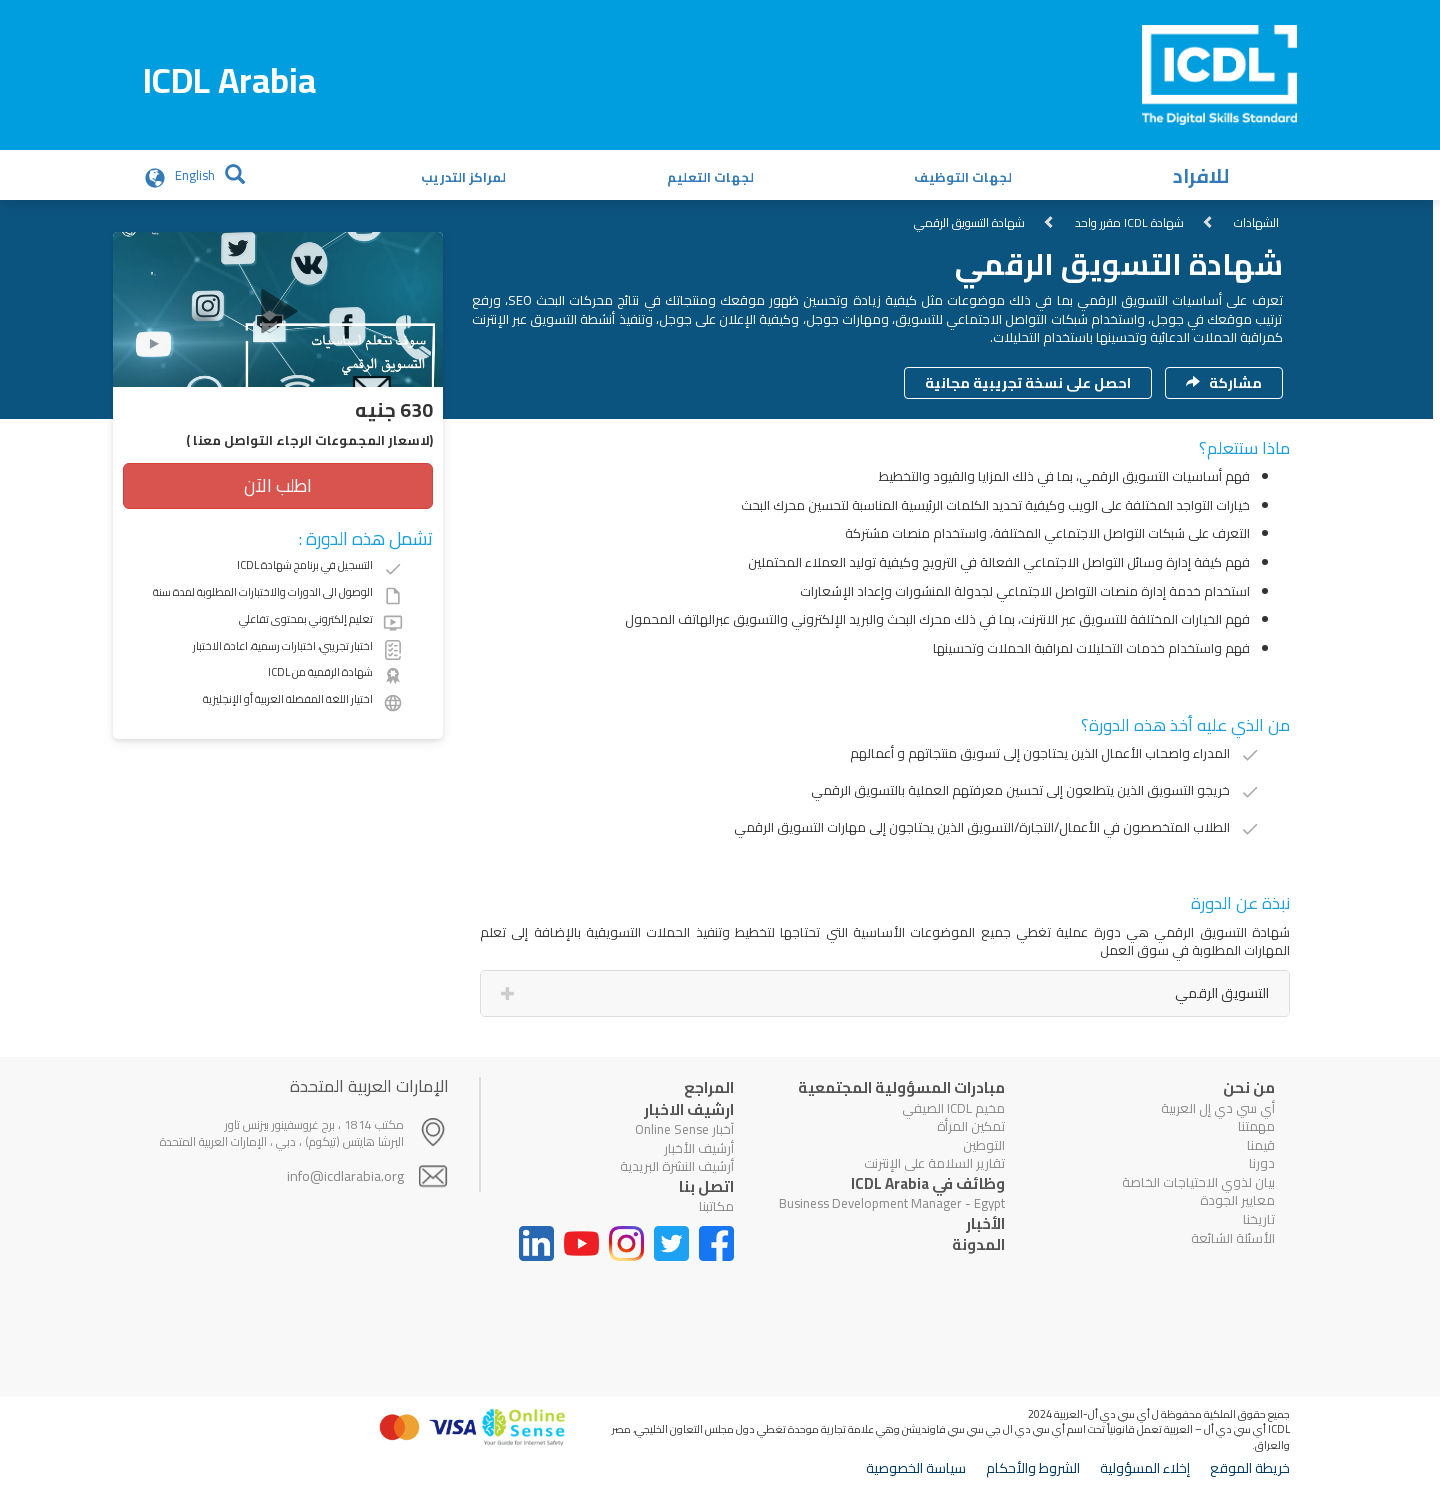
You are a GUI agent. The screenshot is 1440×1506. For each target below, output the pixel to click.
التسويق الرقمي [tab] (1222, 993)
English (195, 175)
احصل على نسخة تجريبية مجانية (1028, 383)
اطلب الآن (278, 485)
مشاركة (1224, 383)
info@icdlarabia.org (345, 1176)
